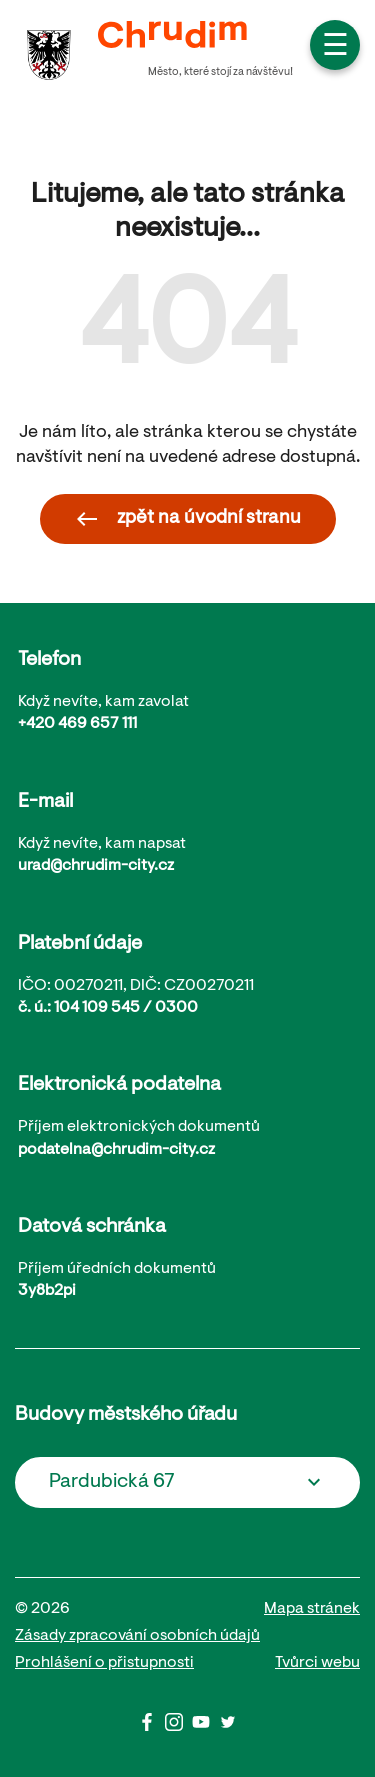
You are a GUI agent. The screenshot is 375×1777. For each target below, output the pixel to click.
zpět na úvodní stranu (188, 519)
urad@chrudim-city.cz (96, 866)
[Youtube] (205, 1727)
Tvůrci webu (317, 1663)
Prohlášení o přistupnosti (104, 1663)
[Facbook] (151, 1727)
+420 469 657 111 (77, 724)
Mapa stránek (312, 1609)
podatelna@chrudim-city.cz (116, 1150)
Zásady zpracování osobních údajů (137, 1636)
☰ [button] (335, 48)
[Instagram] (178, 1727)
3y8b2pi (47, 1291)
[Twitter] (228, 1727)
